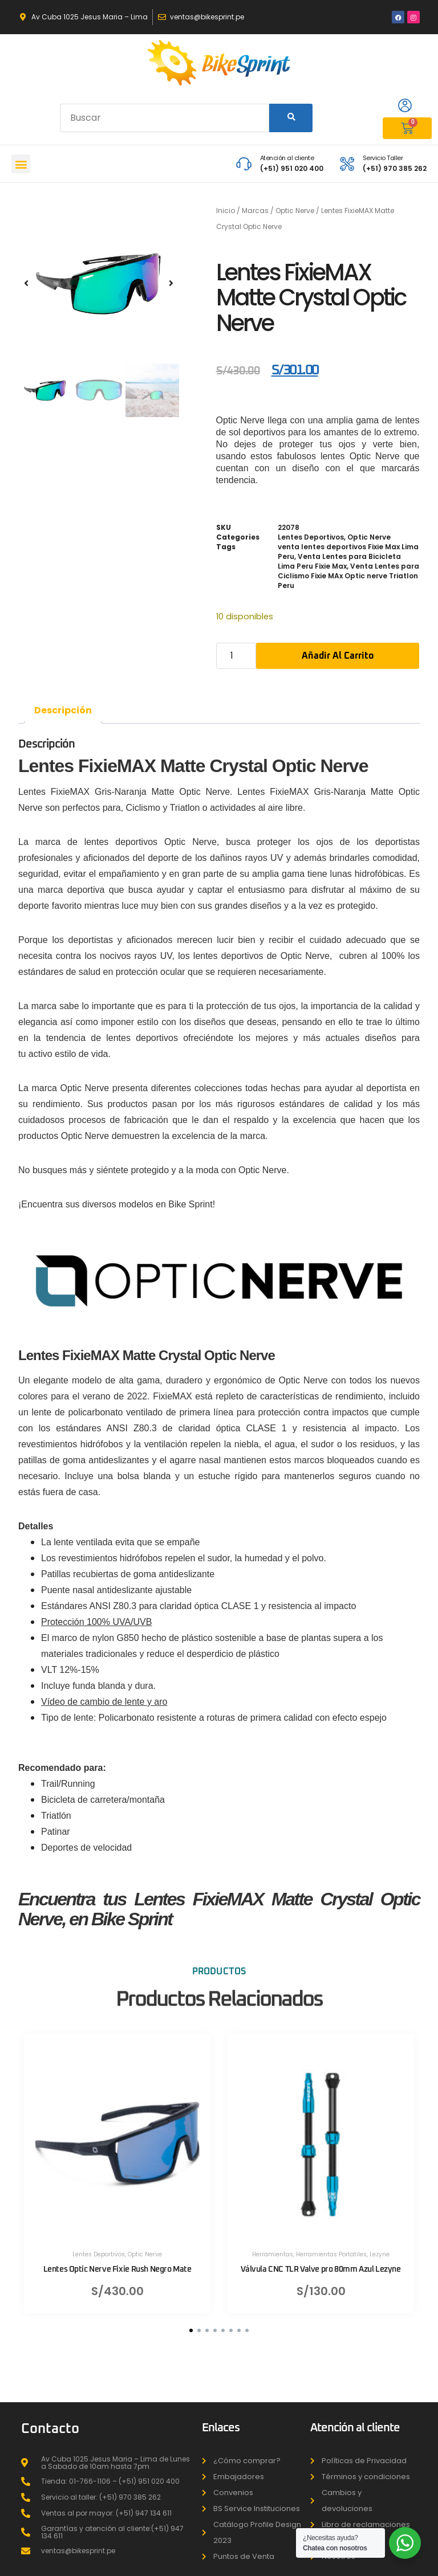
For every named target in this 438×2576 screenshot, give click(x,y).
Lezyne (380, 2246)
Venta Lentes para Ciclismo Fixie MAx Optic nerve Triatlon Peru (348, 575)
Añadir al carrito (338, 655)
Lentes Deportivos (311, 537)
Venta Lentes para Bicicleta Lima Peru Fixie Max (339, 561)
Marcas (255, 210)
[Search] (290, 118)
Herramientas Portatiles (331, 2246)
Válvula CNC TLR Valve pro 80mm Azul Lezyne (320, 2261)
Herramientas (272, 2246)
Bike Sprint (190, 1204)
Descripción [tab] (63, 710)
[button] (20, 163)
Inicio (225, 210)
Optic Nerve (294, 210)
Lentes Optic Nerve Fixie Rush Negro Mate (117, 2261)
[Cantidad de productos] (236, 656)
